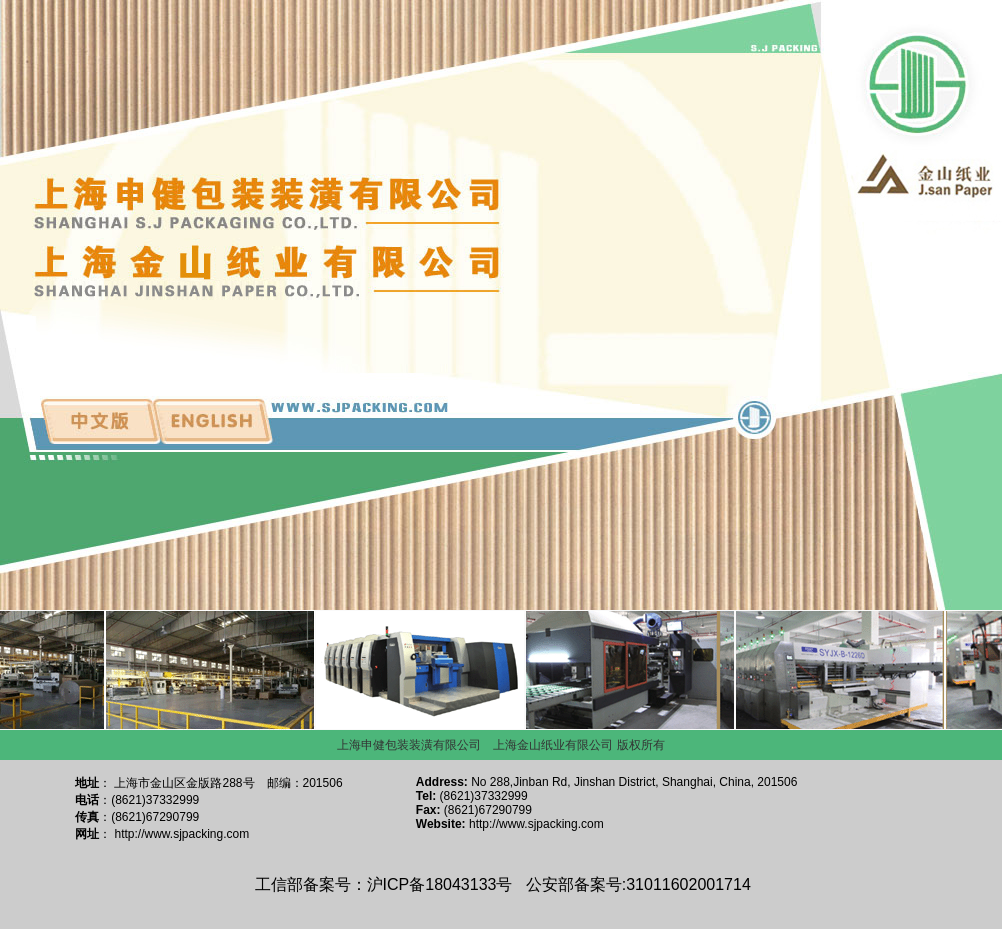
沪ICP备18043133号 (440, 884)
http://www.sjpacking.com (182, 834)
